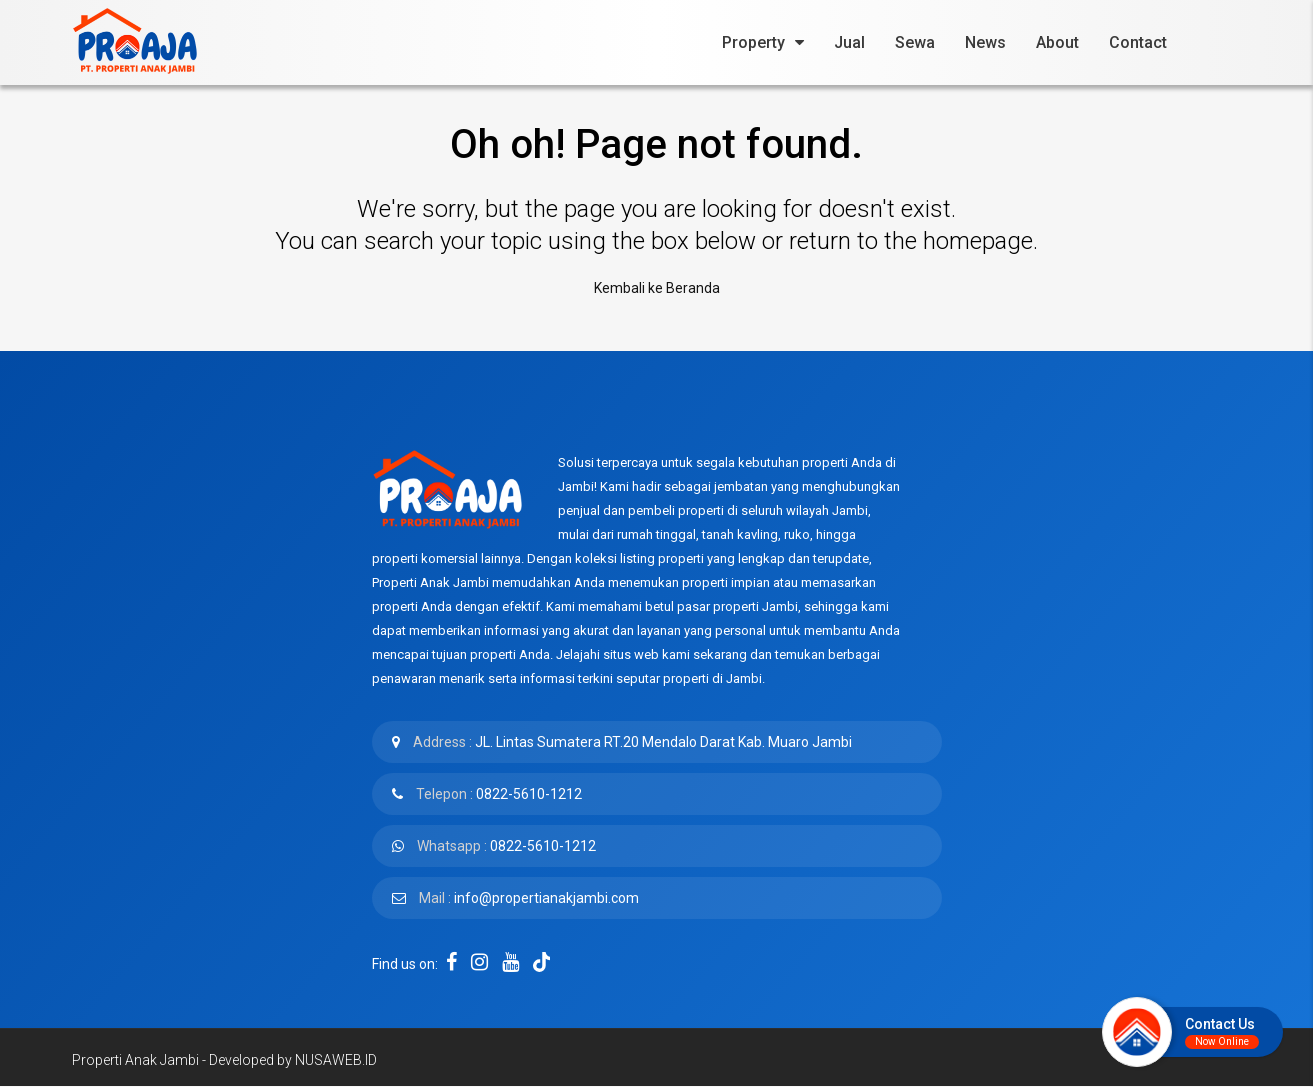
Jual (849, 42)
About (1057, 42)
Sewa (915, 42)
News (985, 42)
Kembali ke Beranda (657, 288)
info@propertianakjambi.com (546, 898)
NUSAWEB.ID (336, 1060)
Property (753, 42)
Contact (1138, 42)
